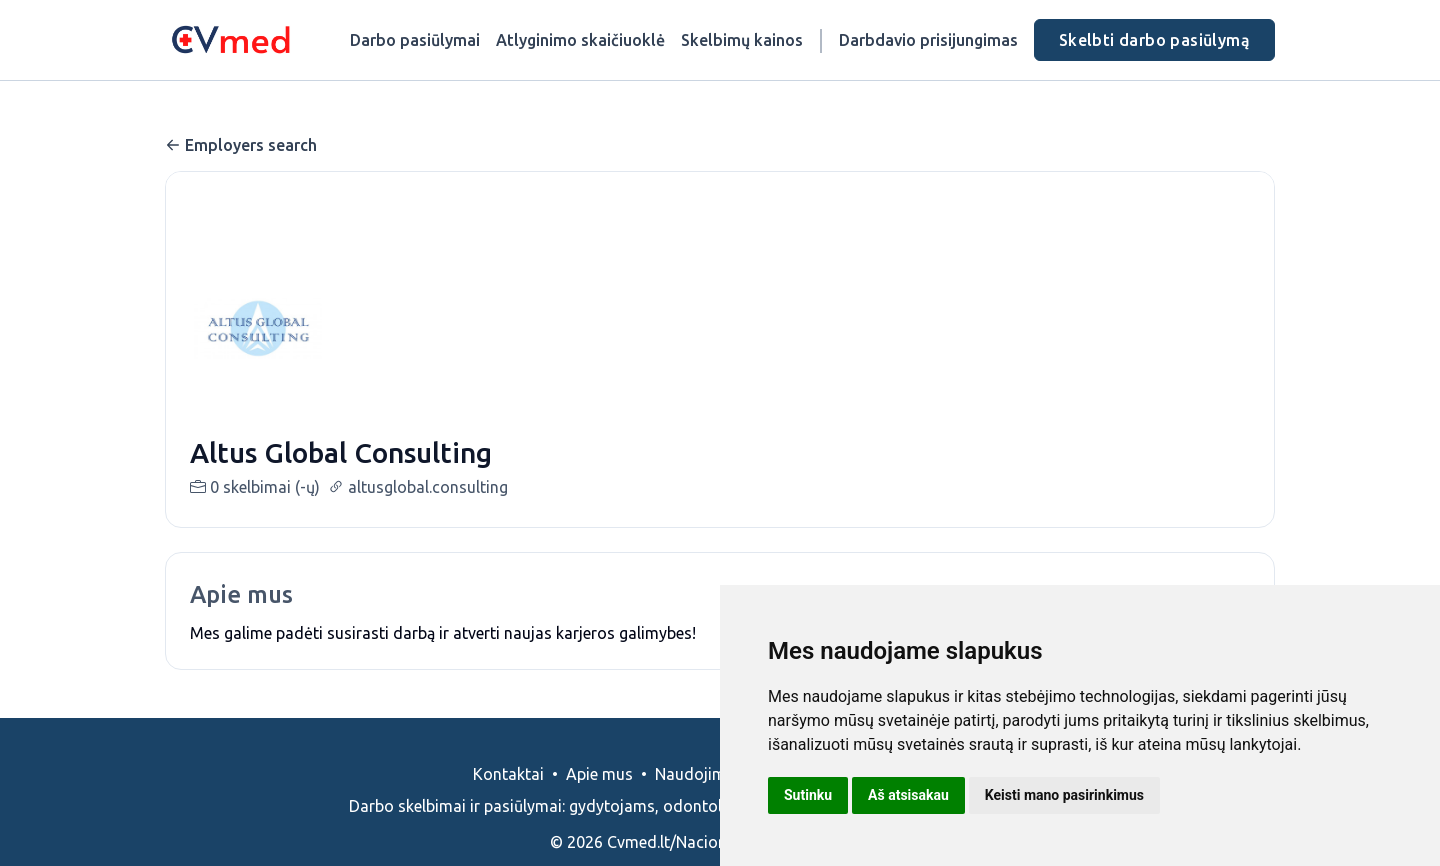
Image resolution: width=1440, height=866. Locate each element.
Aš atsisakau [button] (908, 795)
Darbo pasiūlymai (415, 40)
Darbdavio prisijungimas (928, 40)
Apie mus (599, 798)
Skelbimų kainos (742, 40)
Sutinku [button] (808, 795)
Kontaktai (508, 798)
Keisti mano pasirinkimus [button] (1064, 795)
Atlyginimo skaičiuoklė (580, 40)
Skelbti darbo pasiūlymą (1154, 40)
